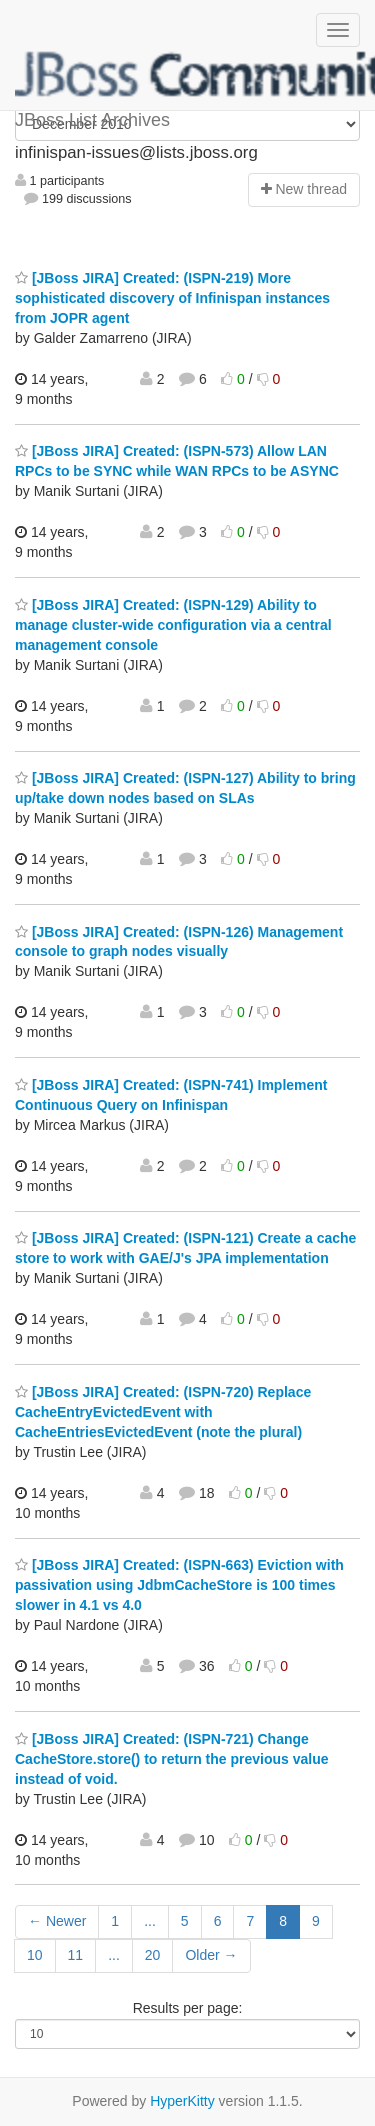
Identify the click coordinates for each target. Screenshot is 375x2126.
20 (153, 1955)
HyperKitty (182, 2101)
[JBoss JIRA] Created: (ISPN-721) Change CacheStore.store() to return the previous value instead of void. (172, 1759)
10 (35, 1955)
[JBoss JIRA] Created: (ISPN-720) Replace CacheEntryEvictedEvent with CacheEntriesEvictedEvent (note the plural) (163, 1412)
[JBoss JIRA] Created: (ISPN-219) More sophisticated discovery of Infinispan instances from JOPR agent (172, 298)
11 (76, 1955)
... (150, 1921)
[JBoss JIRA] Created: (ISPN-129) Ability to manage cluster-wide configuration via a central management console (173, 625)
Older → (211, 1955)
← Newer (57, 1921)
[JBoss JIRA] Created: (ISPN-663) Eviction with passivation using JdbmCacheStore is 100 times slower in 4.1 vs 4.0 (179, 1585)
